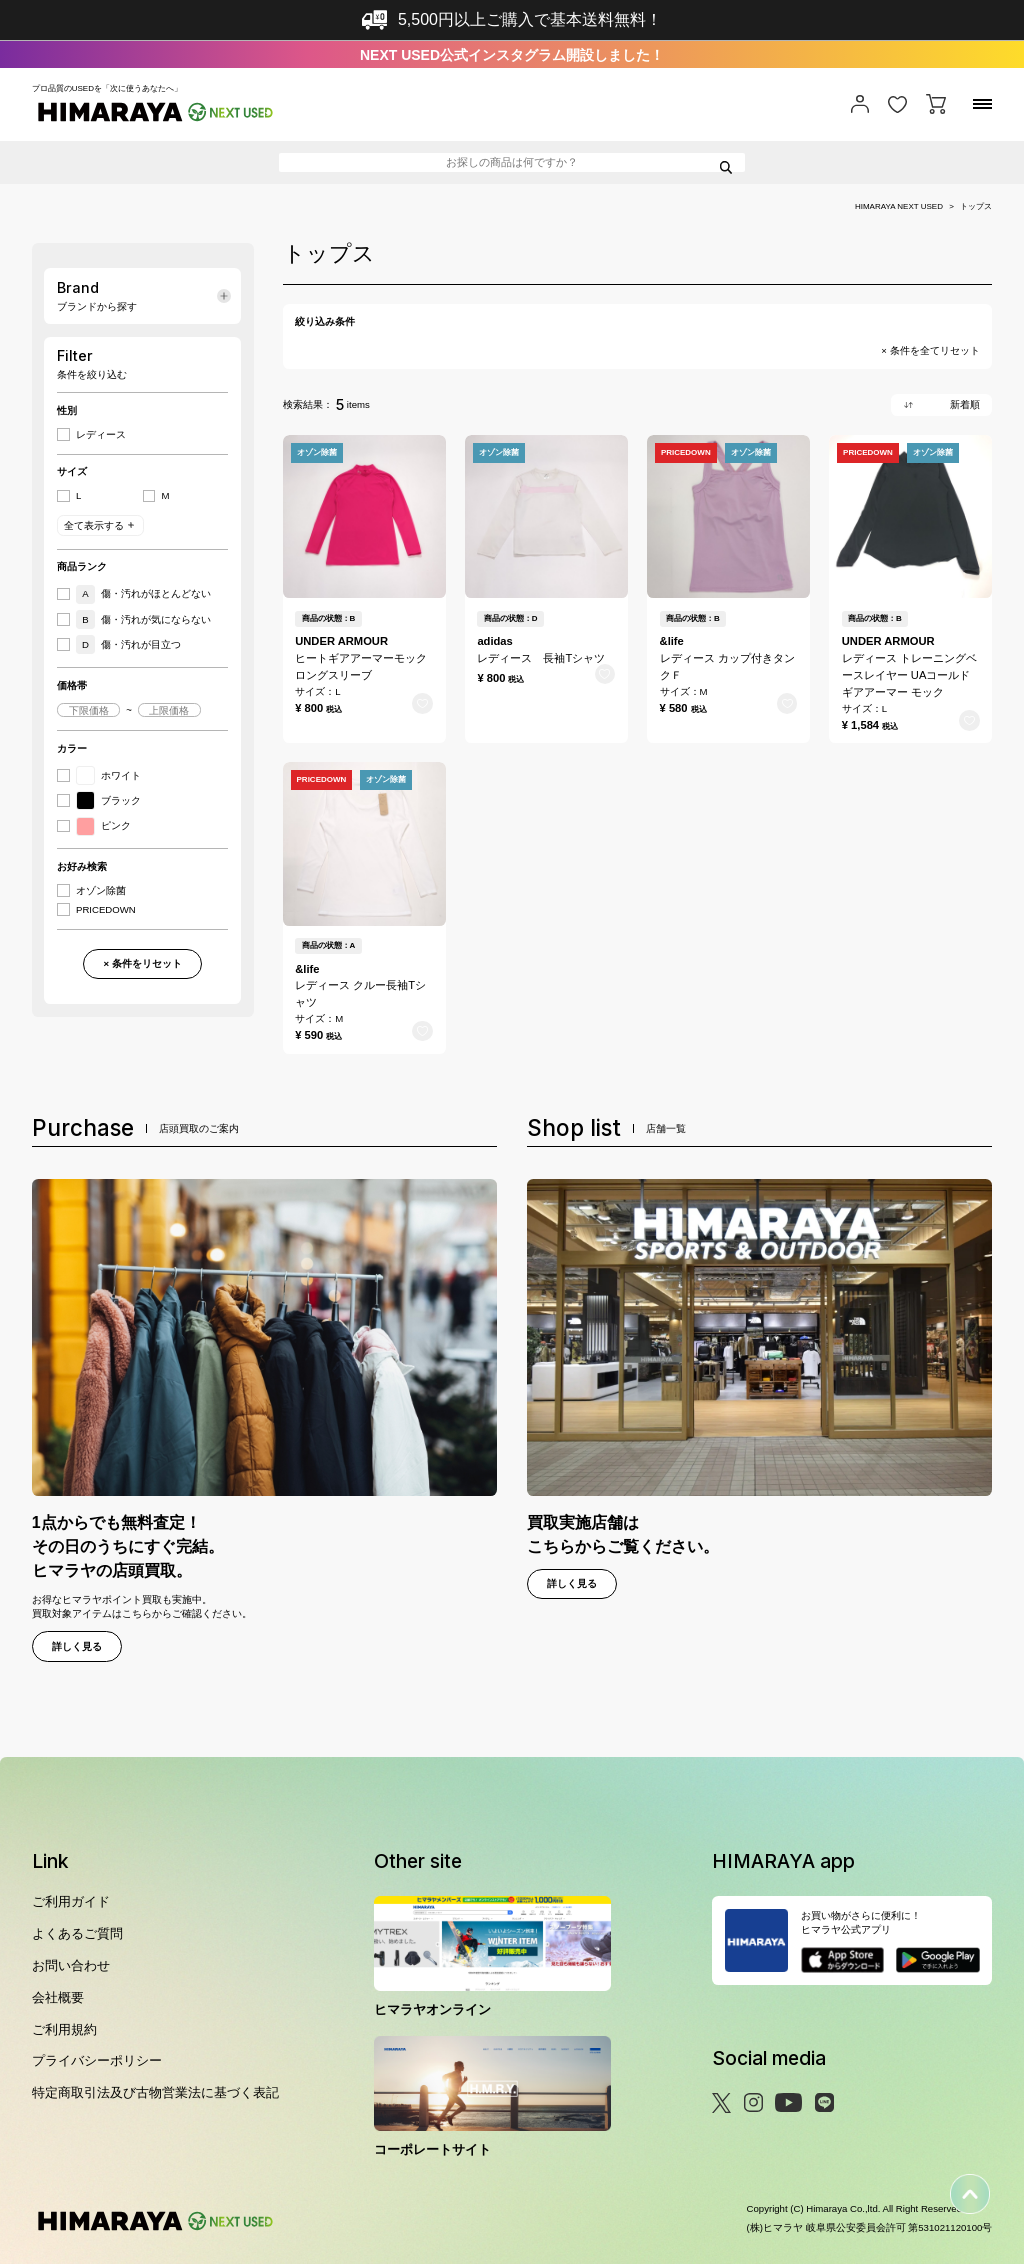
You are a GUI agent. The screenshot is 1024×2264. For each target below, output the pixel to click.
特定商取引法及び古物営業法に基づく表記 (155, 2092)
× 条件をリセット (142, 963)
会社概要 (58, 1997)
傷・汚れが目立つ (128, 644)
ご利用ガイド (71, 1901)
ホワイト (108, 775)
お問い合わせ (71, 1965)
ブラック (108, 800)
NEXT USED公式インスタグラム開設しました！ (512, 55)
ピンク (103, 826)
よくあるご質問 (77, 1933)
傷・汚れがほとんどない (143, 594)
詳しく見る (77, 1646)
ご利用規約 (64, 2029)
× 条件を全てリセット (930, 351)
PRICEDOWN (106, 910)
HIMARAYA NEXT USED (899, 207)
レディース (101, 435)
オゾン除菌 (101, 891)
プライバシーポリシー (97, 2060)
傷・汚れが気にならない (143, 619)
